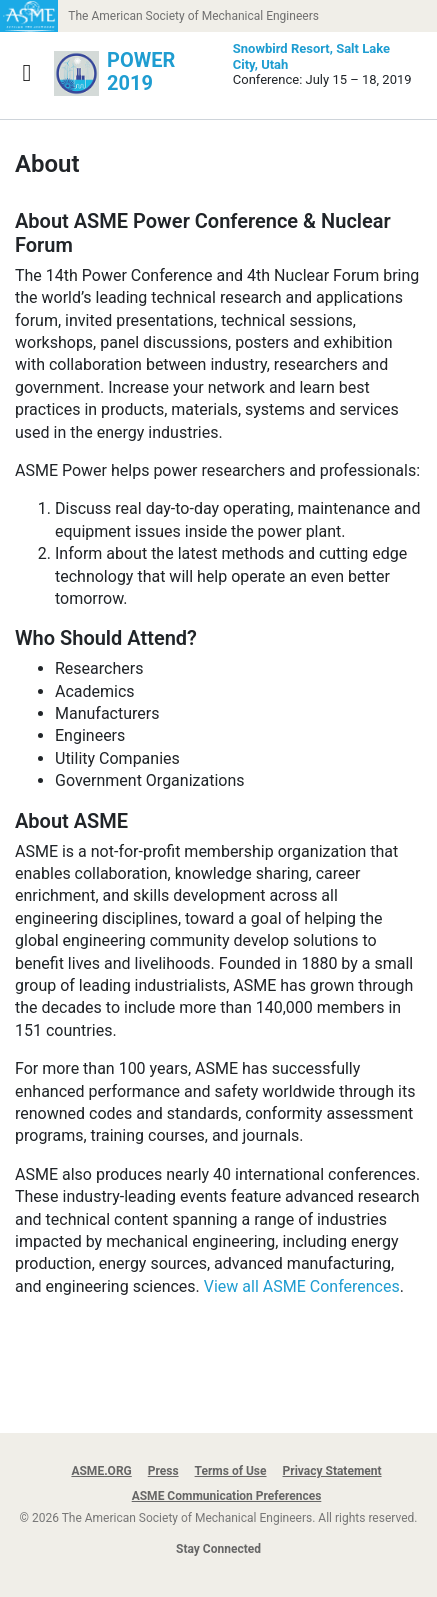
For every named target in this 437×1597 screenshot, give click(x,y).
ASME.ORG (101, 1471)
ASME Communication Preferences (227, 1496)
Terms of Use (231, 1471)
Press (163, 1471)
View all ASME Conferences (302, 1286)
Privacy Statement (332, 1471)
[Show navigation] (27, 73)
